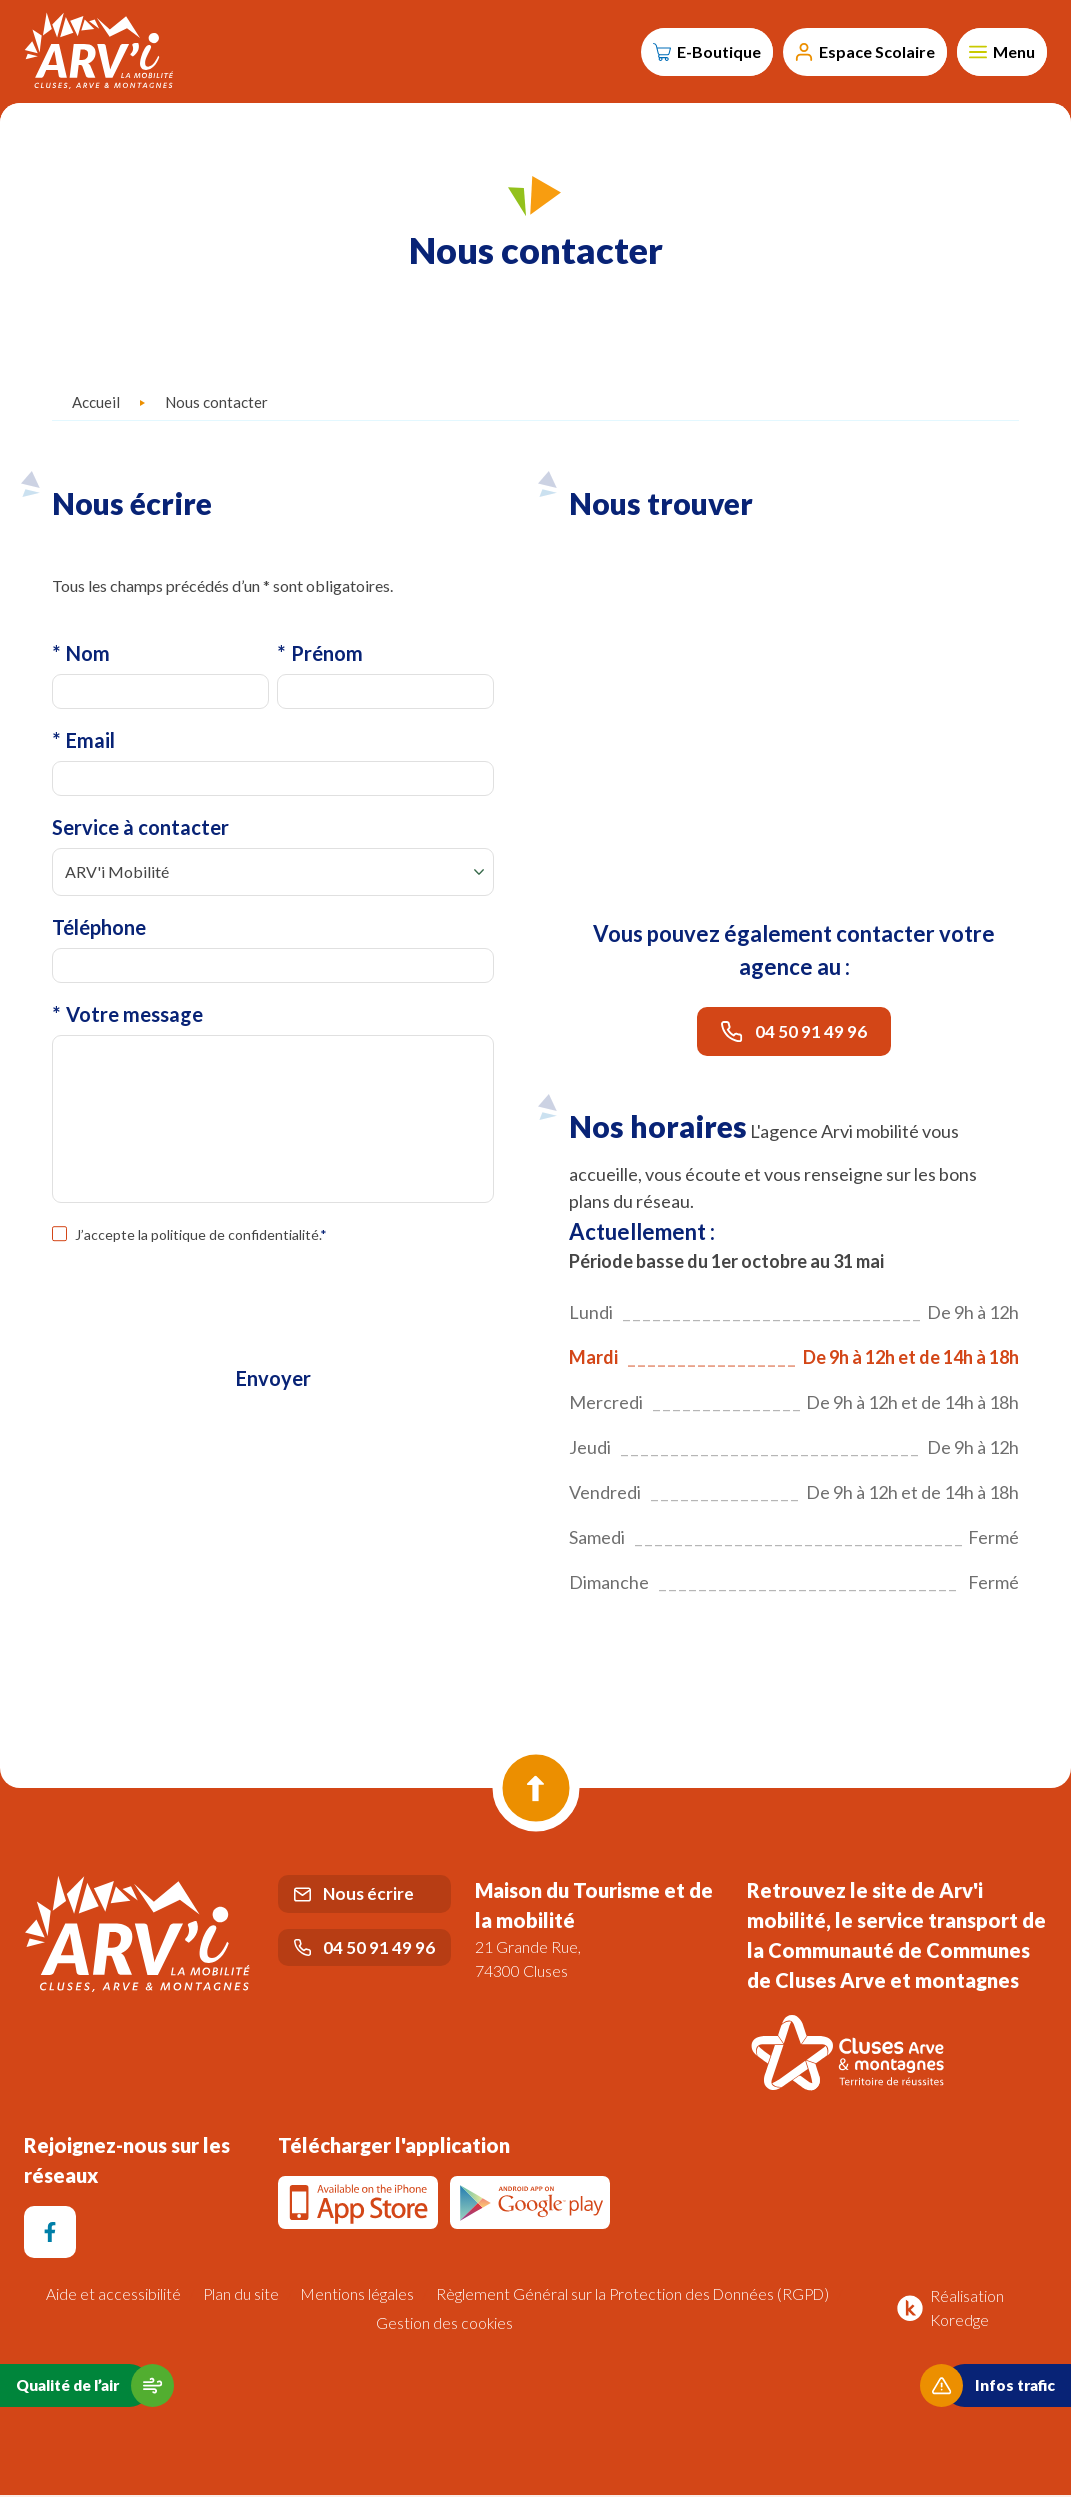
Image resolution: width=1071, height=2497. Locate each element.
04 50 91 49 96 (794, 1034)
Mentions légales (356, 2296)
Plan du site (238, 2296)
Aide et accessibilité (110, 2296)
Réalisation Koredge (947, 2309)
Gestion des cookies (445, 2324)
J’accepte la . (201, 1240)
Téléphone (99, 932)
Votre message (127, 1020)
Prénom (320, 656)
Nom (81, 656)
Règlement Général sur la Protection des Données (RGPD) (634, 2296)
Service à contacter (140, 832)
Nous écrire (354, 1896)
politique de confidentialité (235, 1240)
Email (83, 744)
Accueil (96, 405)
